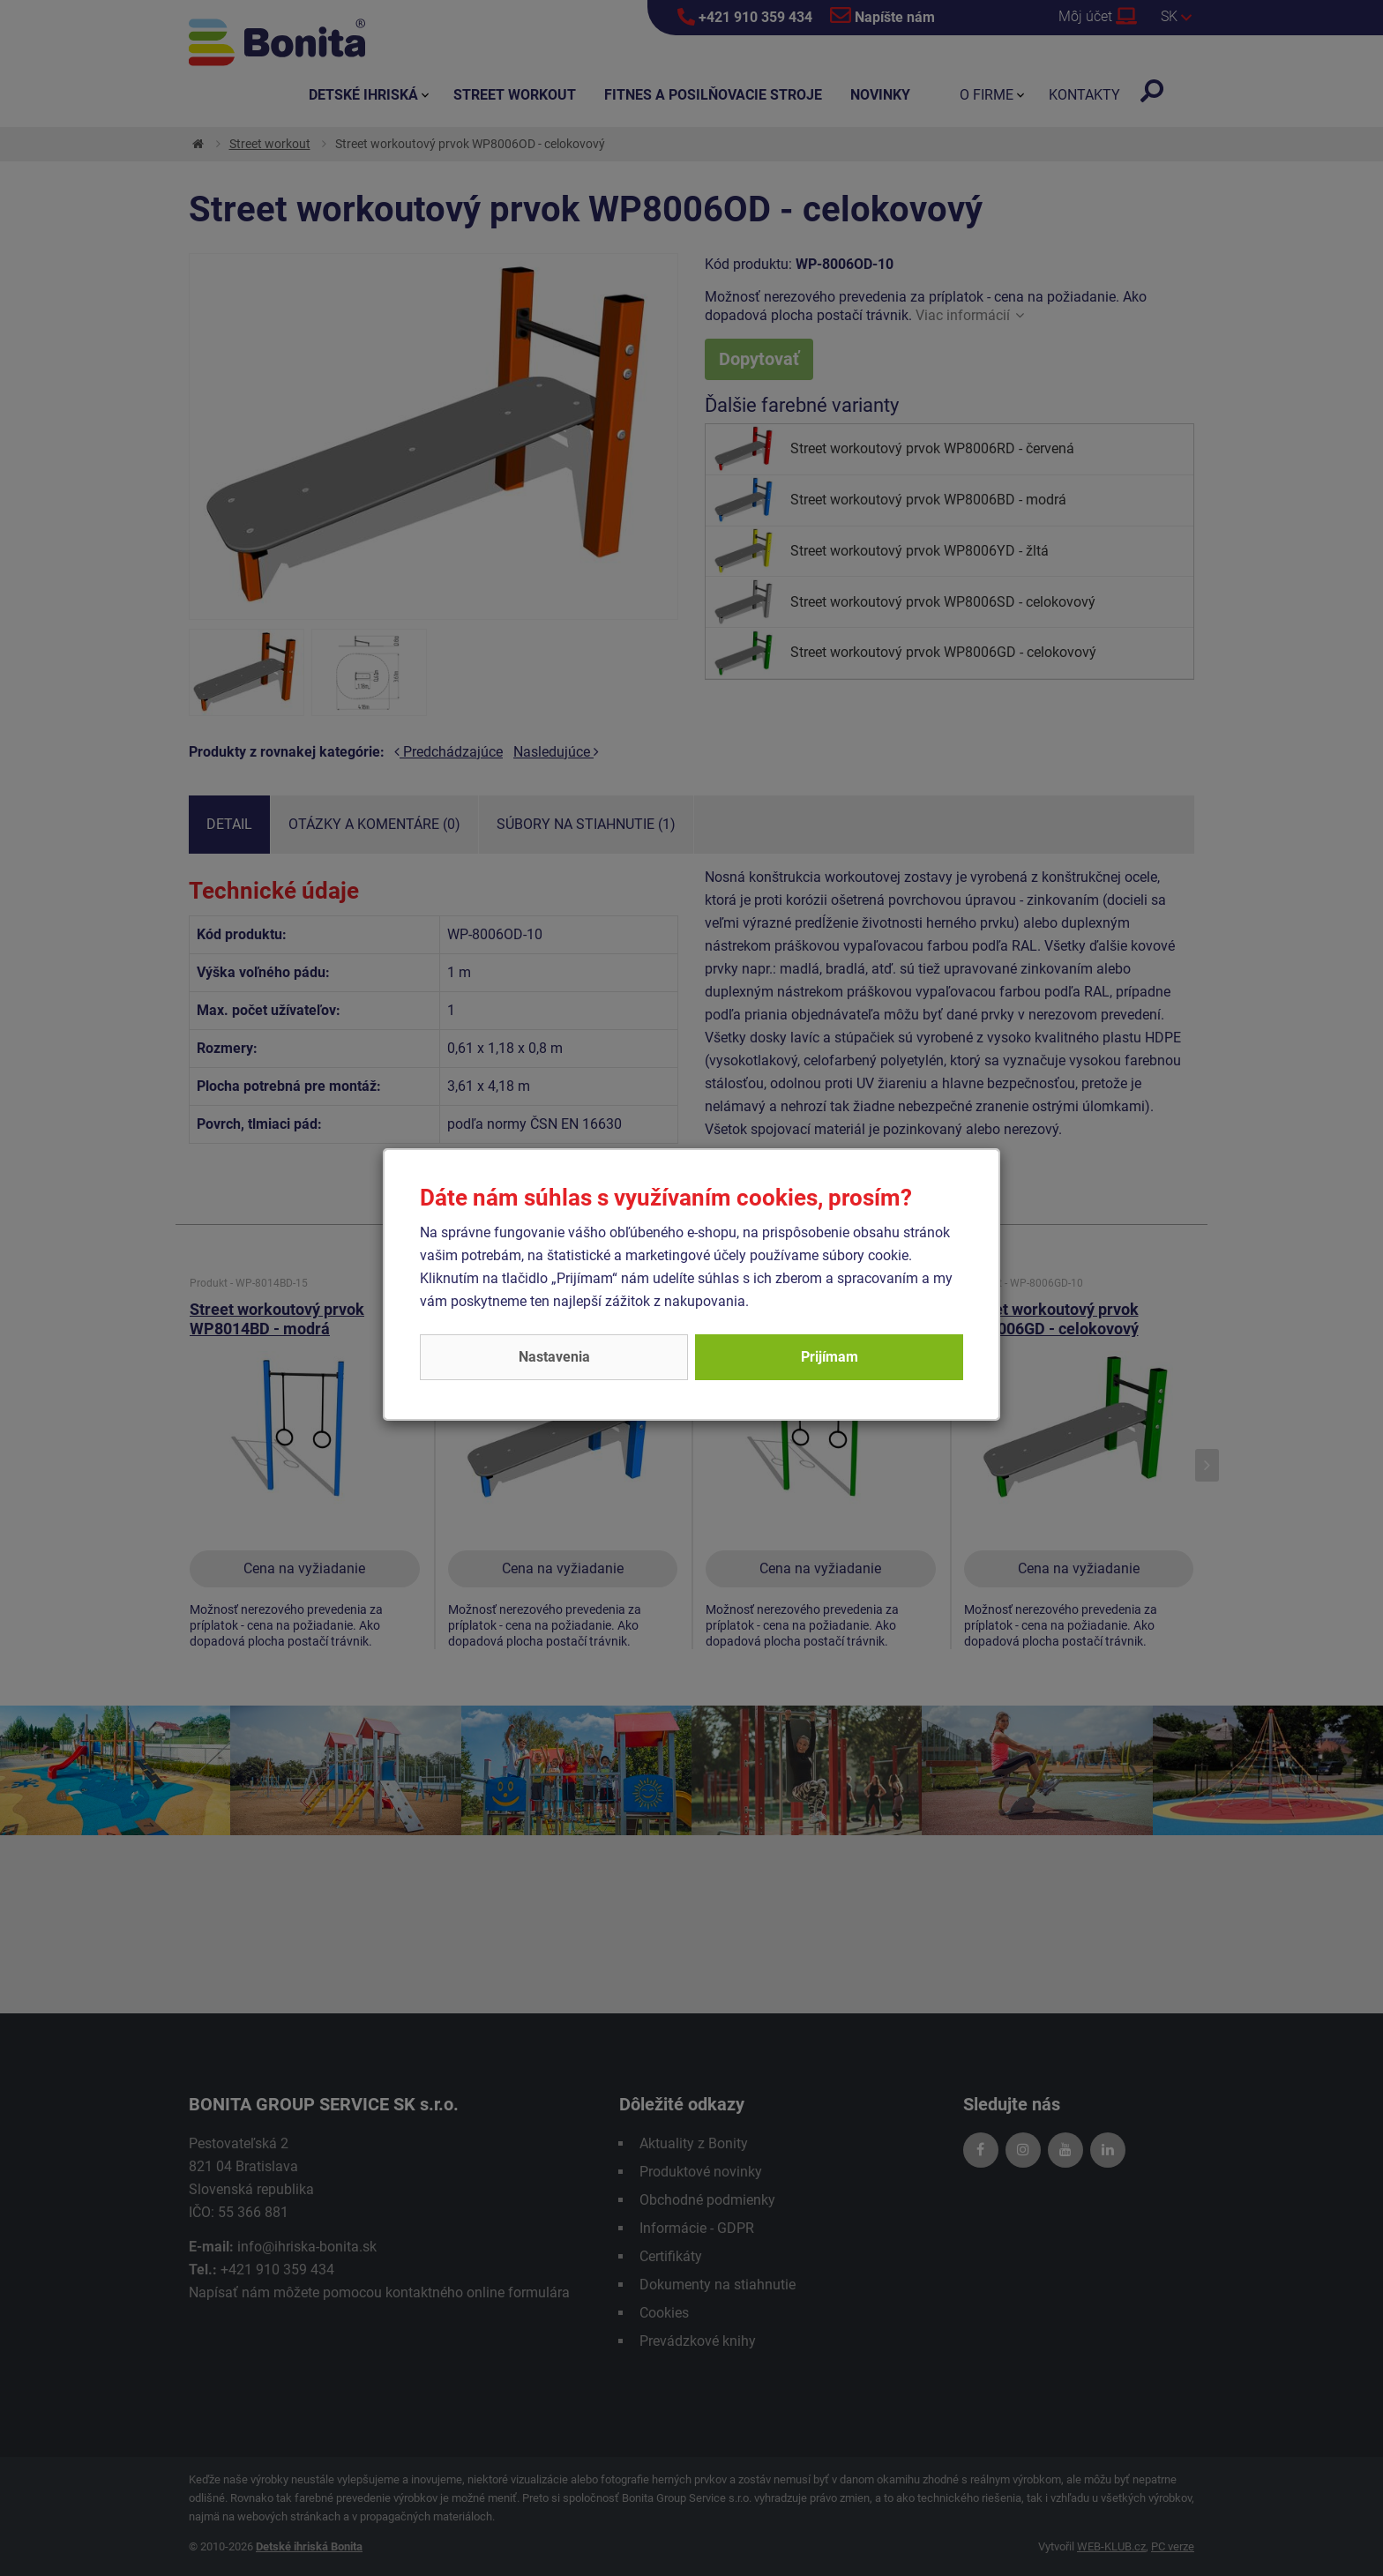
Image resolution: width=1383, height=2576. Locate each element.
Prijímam (829, 1356)
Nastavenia (554, 1356)
